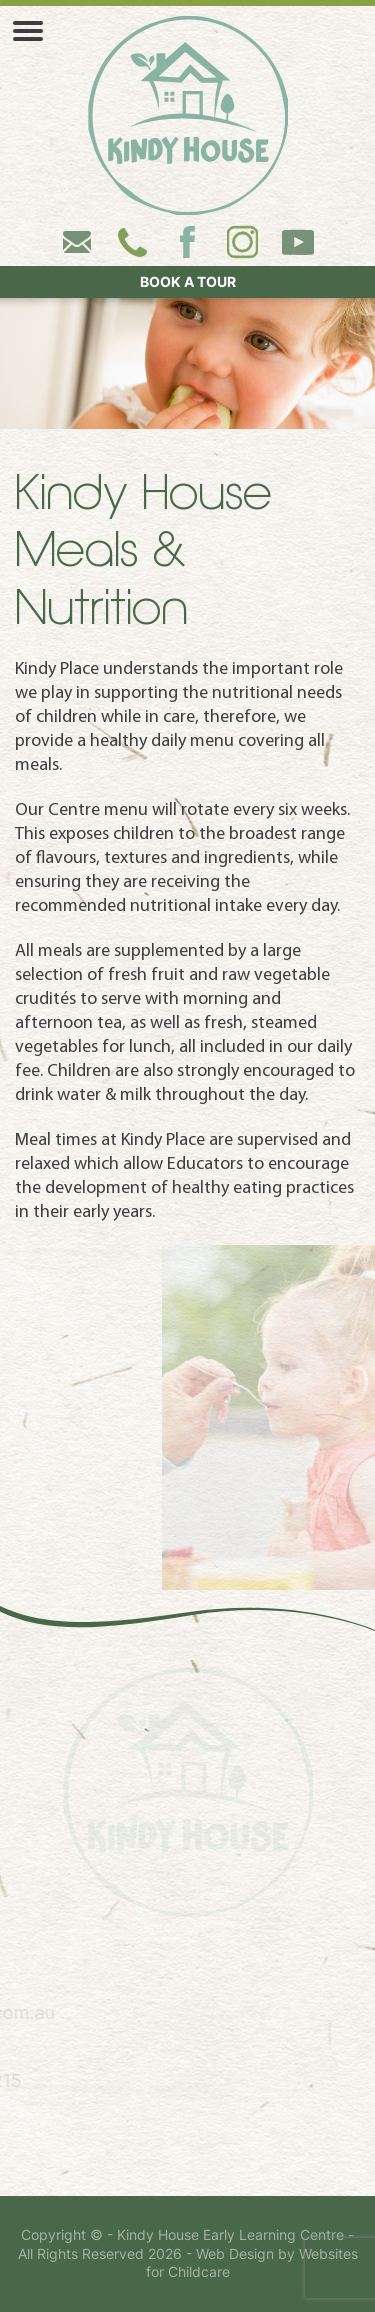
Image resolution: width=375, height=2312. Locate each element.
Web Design (235, 2254)
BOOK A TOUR (188, 282)
